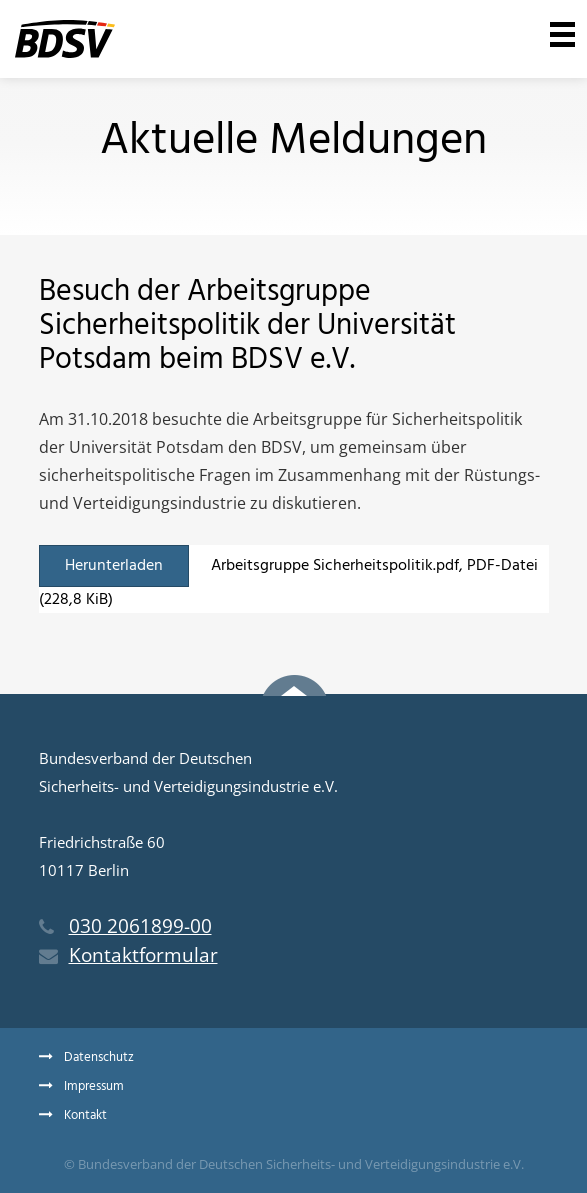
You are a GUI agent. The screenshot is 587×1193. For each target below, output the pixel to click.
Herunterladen (114, 566)
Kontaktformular (128, 955)
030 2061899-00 (125, 926)
